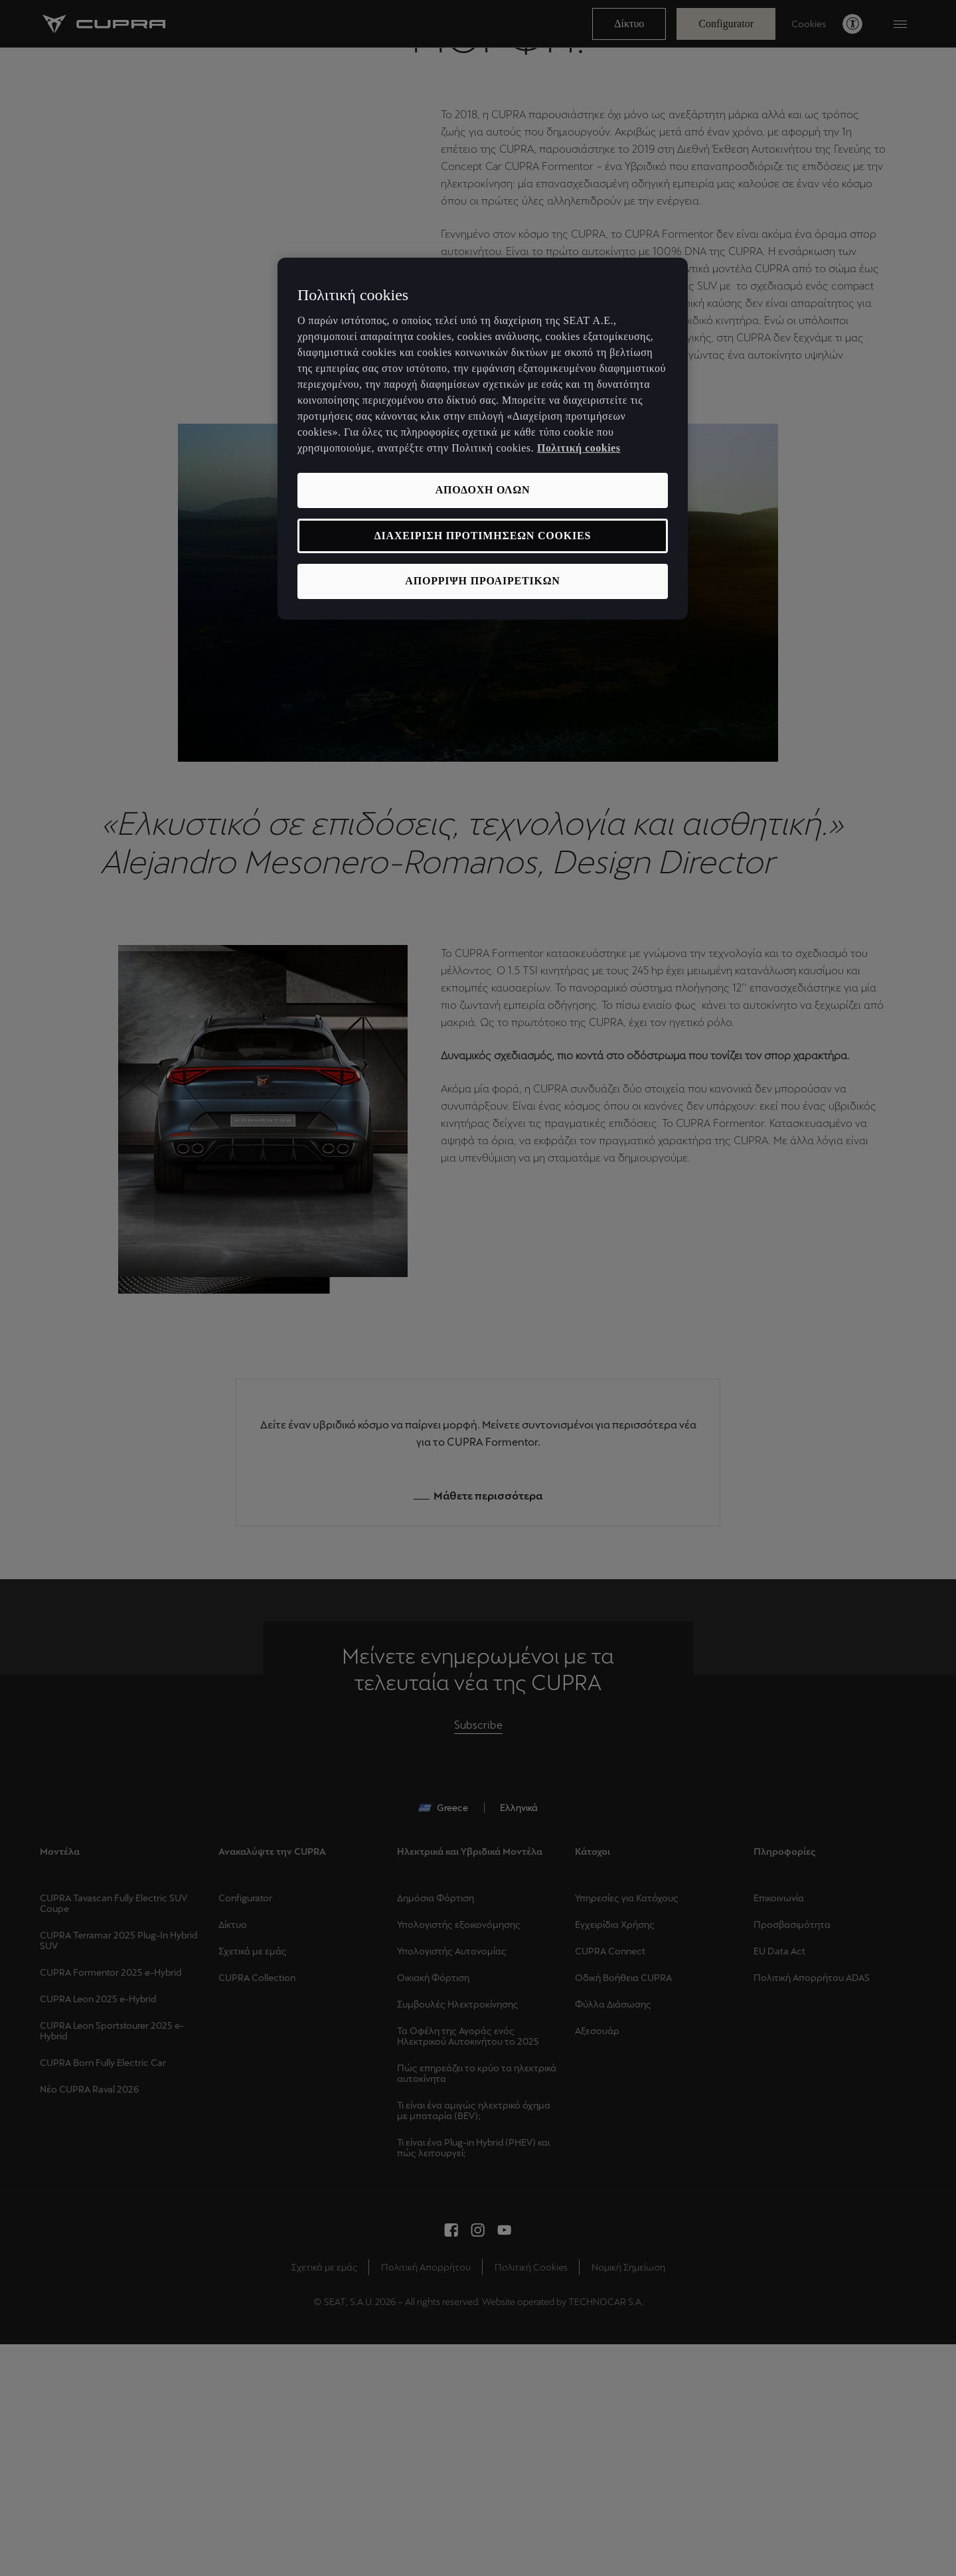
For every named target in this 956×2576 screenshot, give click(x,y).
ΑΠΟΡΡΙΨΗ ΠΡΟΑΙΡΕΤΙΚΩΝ (482, 580)
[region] (483, 439)
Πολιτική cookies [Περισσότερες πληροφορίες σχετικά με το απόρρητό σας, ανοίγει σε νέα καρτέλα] (578, 448)
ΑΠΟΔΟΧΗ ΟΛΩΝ (483, 489)
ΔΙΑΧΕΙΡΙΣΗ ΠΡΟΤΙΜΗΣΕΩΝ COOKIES (482, 535)
